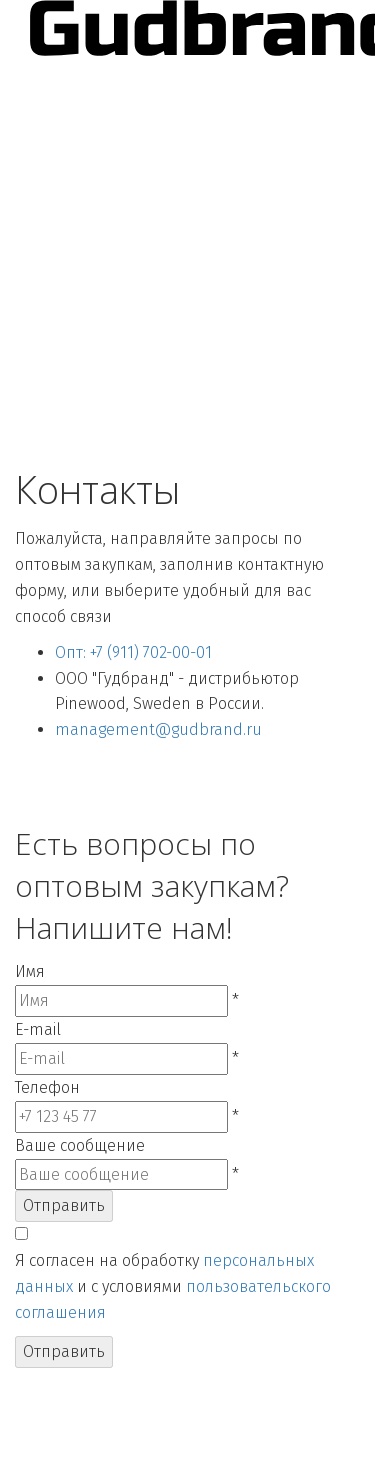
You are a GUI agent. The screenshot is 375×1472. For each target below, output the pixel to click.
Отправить (64, 1205)
